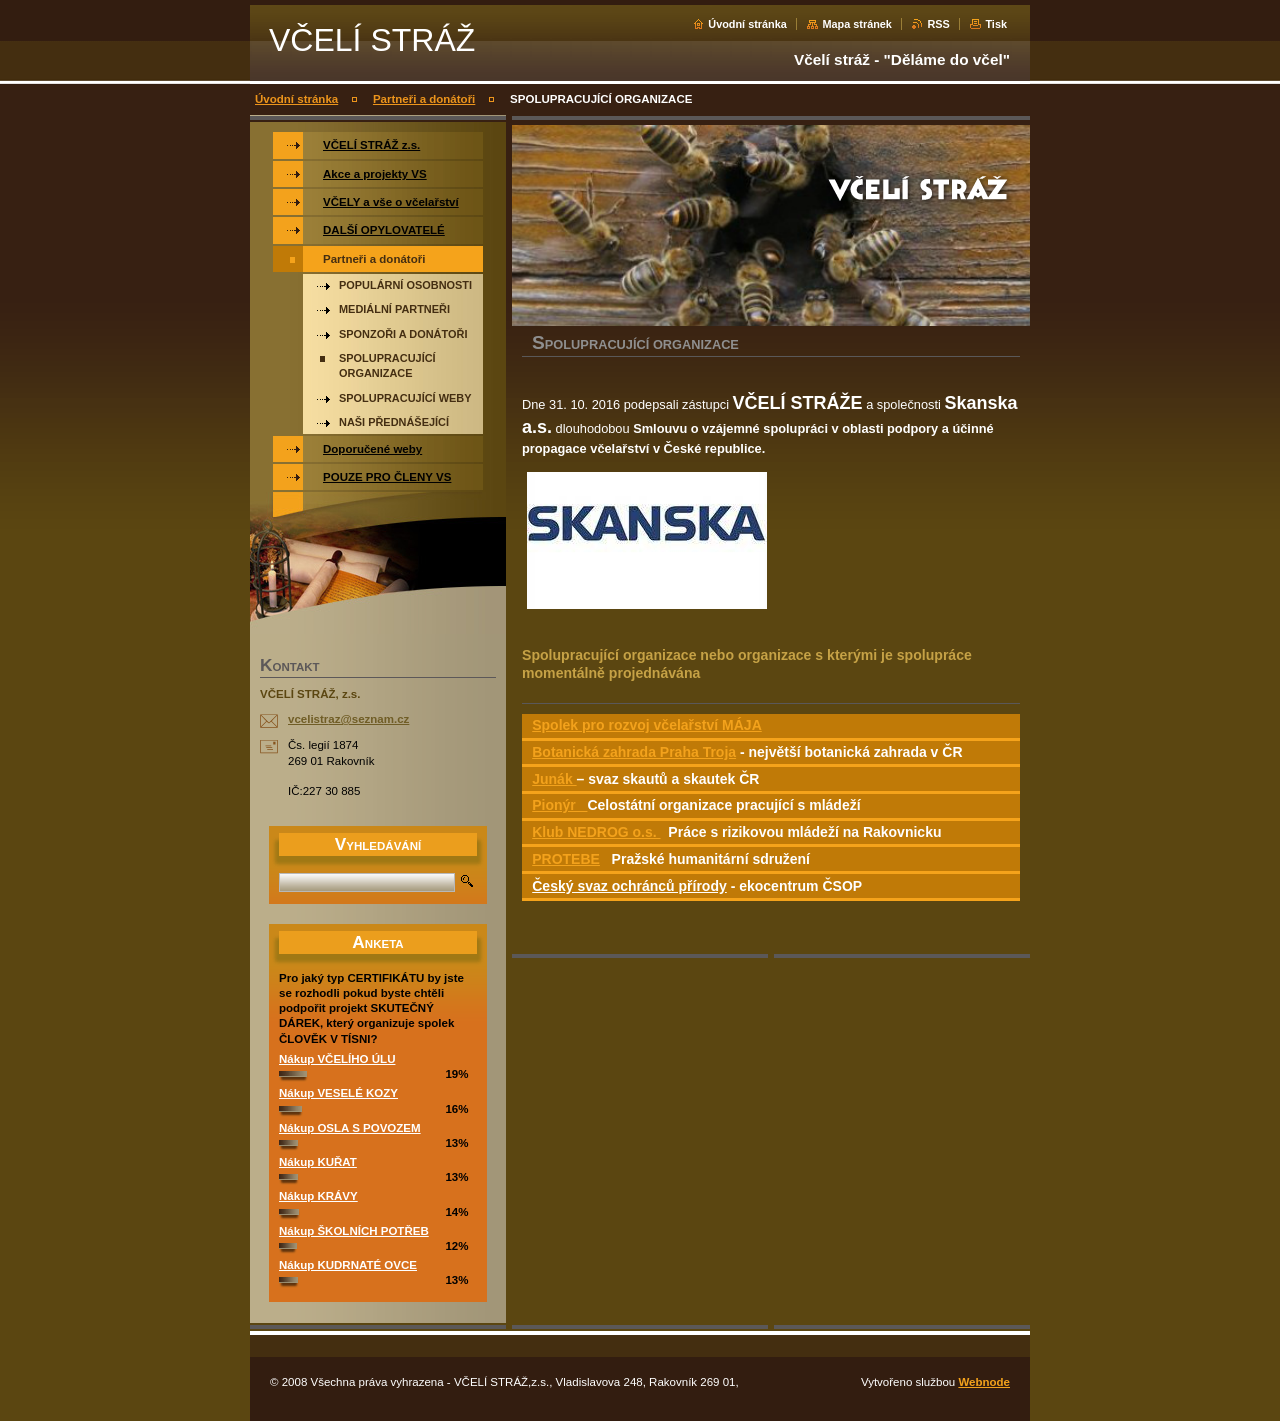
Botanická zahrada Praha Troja (634, 752)
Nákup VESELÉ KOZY (338, 1093)
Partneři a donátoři (424, 99)
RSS (938, 24)
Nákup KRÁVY (318, 1196)
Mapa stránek (857, 24)
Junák (554, 779)
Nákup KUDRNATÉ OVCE (348, 1265)
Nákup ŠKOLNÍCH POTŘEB (354, 1231)
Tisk (996, 24)
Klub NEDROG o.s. (596, 832)
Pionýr (559, 805)
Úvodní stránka (747, 24)
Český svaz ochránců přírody (629, 886)
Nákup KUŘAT (318, 1162)
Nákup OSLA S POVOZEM (350, 1128)
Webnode (984, 1382)
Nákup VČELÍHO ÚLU (337, 1059)
